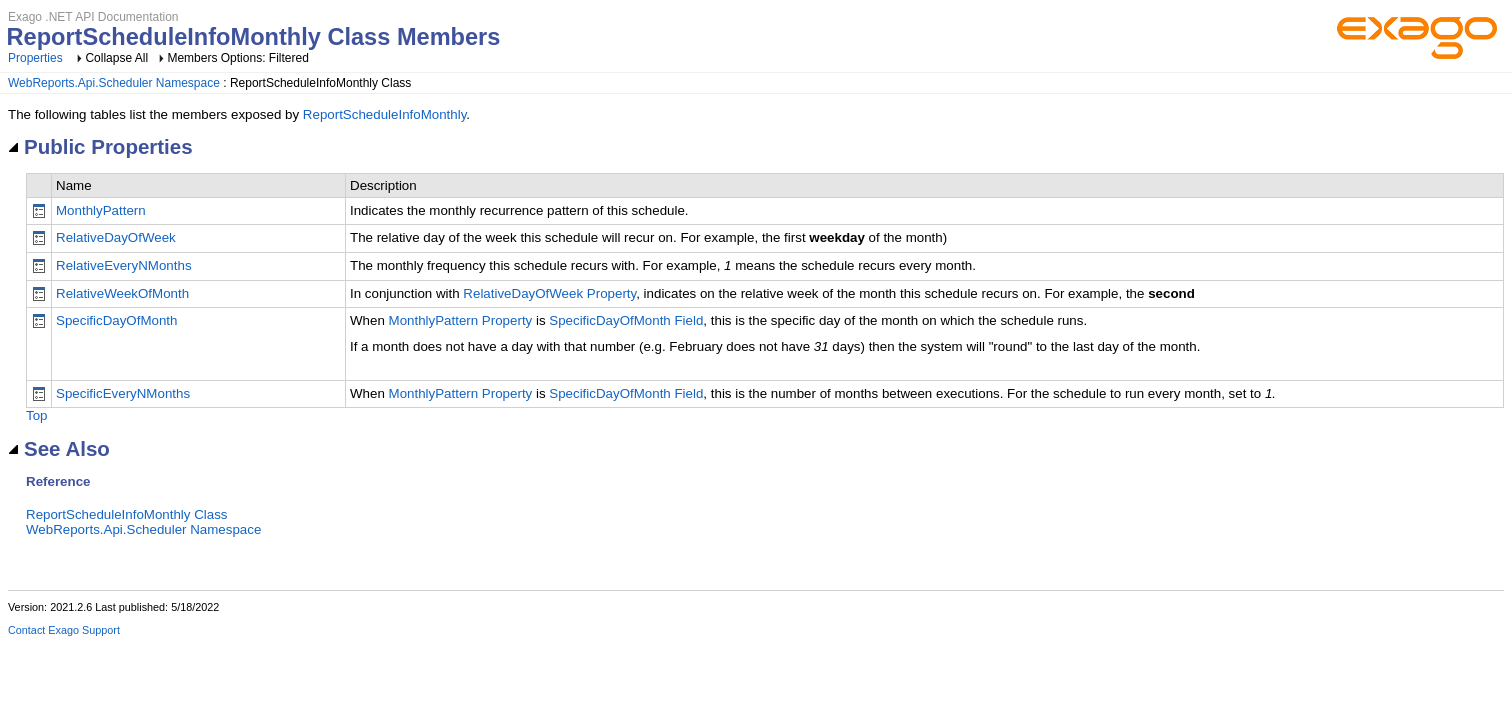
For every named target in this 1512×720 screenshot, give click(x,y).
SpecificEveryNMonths (123, 393)
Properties (35, 58)
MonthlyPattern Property (461, 320)
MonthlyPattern (101, 210)
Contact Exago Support (64, 630)
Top (37, 415)
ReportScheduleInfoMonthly (385, 114)
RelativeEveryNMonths (124, 265)
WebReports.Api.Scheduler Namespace (114, 83)
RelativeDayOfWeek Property (549, 293)
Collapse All (116, 58)
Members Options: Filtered (237, 58)
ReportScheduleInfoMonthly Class (127, 514)
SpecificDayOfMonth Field (626, 320)
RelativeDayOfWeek (116, 237)
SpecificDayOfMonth (116, 320)
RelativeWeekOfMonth (122, 293)
